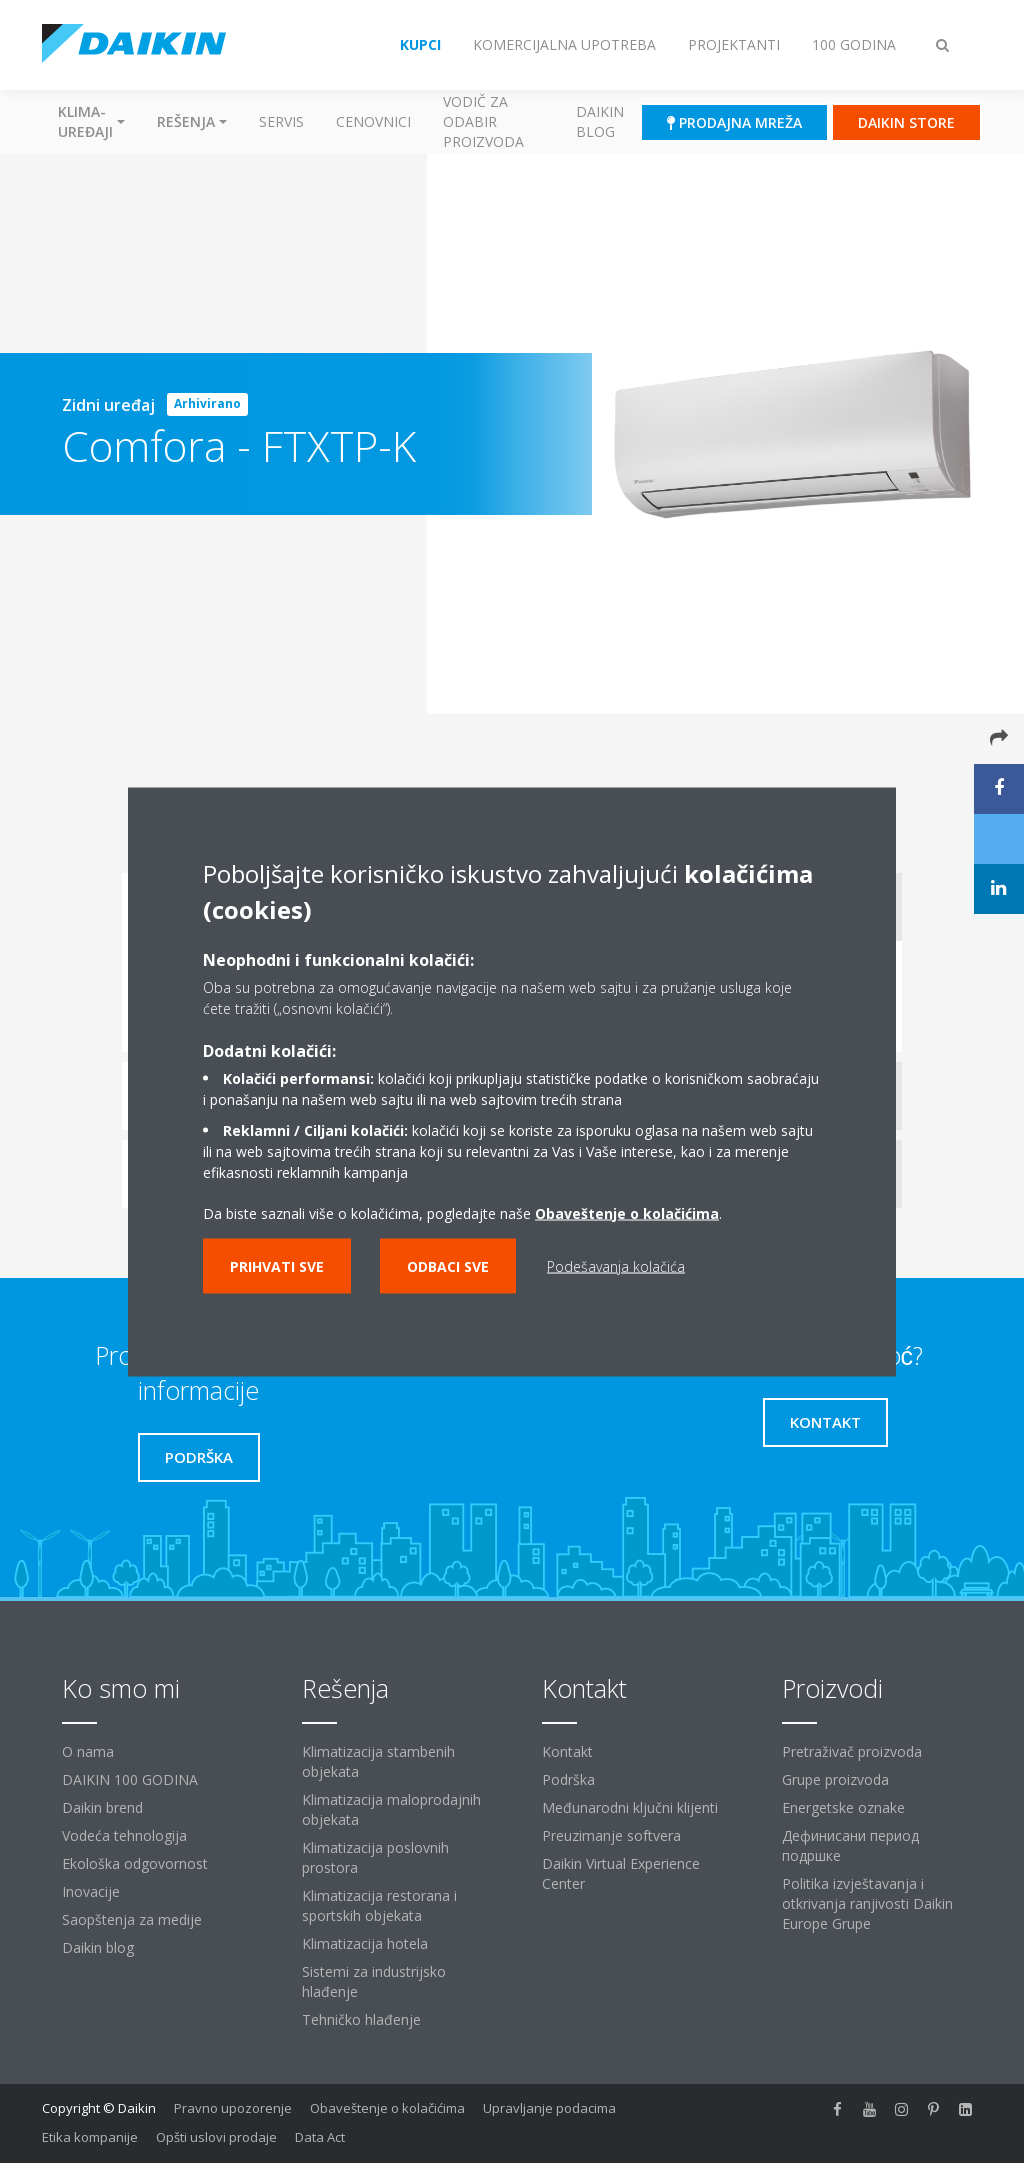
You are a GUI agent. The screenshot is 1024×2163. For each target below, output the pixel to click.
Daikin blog (600, 121)
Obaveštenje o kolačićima (387, 2108)
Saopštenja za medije (132, 1919)
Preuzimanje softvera (611, 1835)
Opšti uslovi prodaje (216, 2137)
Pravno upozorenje (233, 2108)
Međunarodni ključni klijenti (630, 1807)
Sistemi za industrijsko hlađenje (374, 1981)
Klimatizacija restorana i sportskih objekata (379, 1905)
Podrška (568, 1779)
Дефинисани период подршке (850, 1845)
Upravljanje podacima (549, 2108)
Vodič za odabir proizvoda (483, 121)
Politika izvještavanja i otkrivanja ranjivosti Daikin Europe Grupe (867, 1903)
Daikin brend (102, 1807)
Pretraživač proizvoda (852, 1751)
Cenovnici (373, 121)
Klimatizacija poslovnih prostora (375, 1857)
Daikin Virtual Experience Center (621, 1873)
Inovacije (91, 1891)
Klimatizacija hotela (365, 1943)
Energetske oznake (843, 1807)
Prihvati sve (277, 1265)
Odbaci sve (448, 1265)
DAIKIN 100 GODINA (130, 1779)
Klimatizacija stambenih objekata (378, 1761)
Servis (281, 121)
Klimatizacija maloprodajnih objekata (391, 1809)
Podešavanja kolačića (616, 1265)
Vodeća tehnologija (124, 1835)
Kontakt (567, 1751)
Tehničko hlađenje (361, 2019)
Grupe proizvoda (835, 1779)
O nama (88, 1751)
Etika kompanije (90, 2137)
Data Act (320, 2137)
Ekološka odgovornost (135, 1863)
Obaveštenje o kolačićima (627, 1212)
